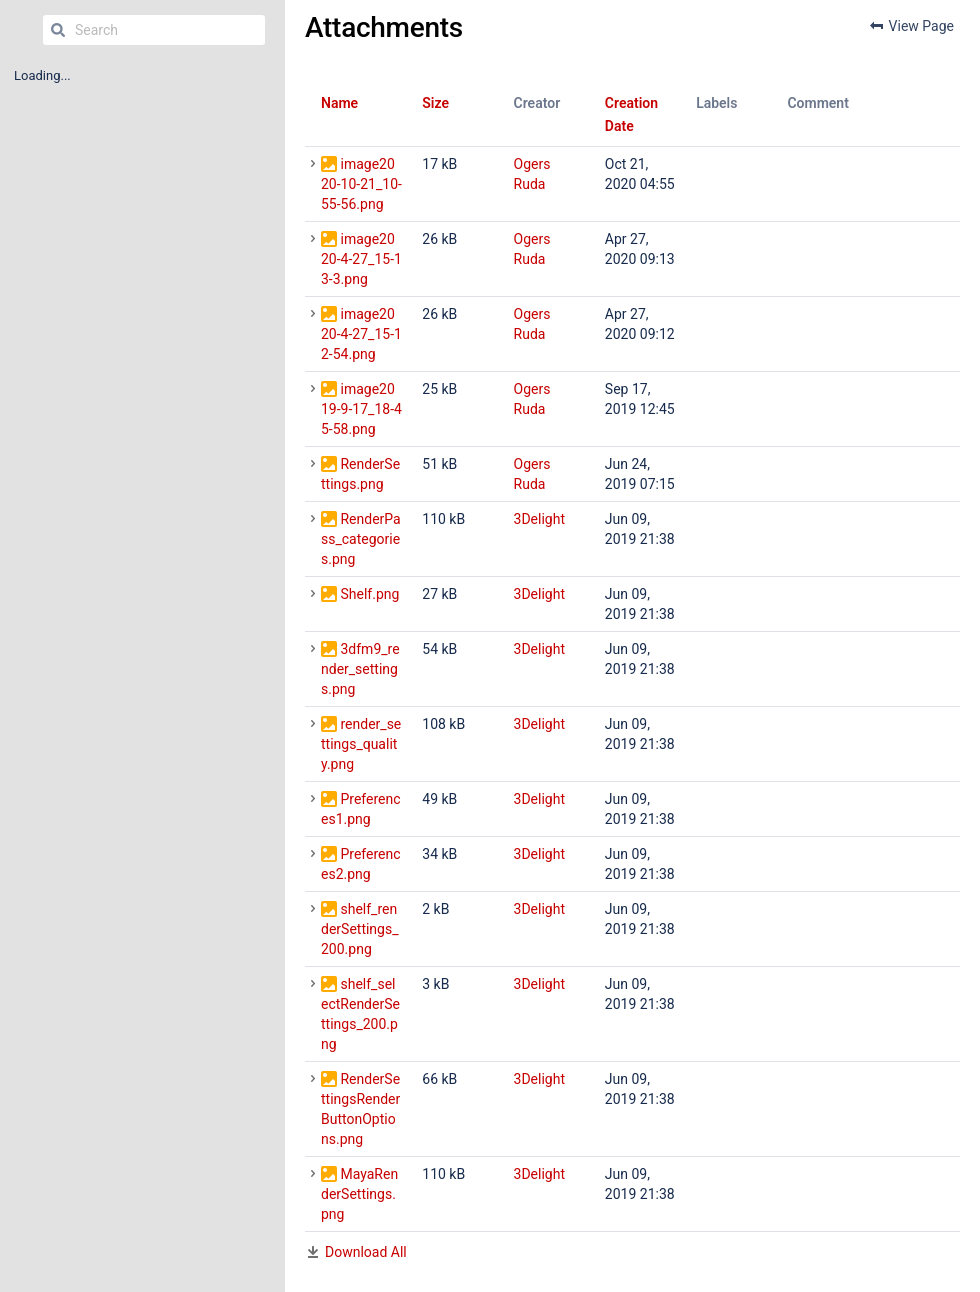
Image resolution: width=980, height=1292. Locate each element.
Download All (366, 1252)
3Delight (539, 519)
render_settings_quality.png (361, 744)
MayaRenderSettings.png (359, 1194)
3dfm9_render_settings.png (360, 669)
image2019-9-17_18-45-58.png (361, 409)
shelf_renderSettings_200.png (360, 929)
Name (339, 103)
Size (435, 103)
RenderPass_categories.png (361, 539)
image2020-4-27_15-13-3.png (361, 259)
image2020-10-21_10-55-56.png (361, 184)
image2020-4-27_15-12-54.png (361, 334)
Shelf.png (369, 594)
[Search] (58, 30)
